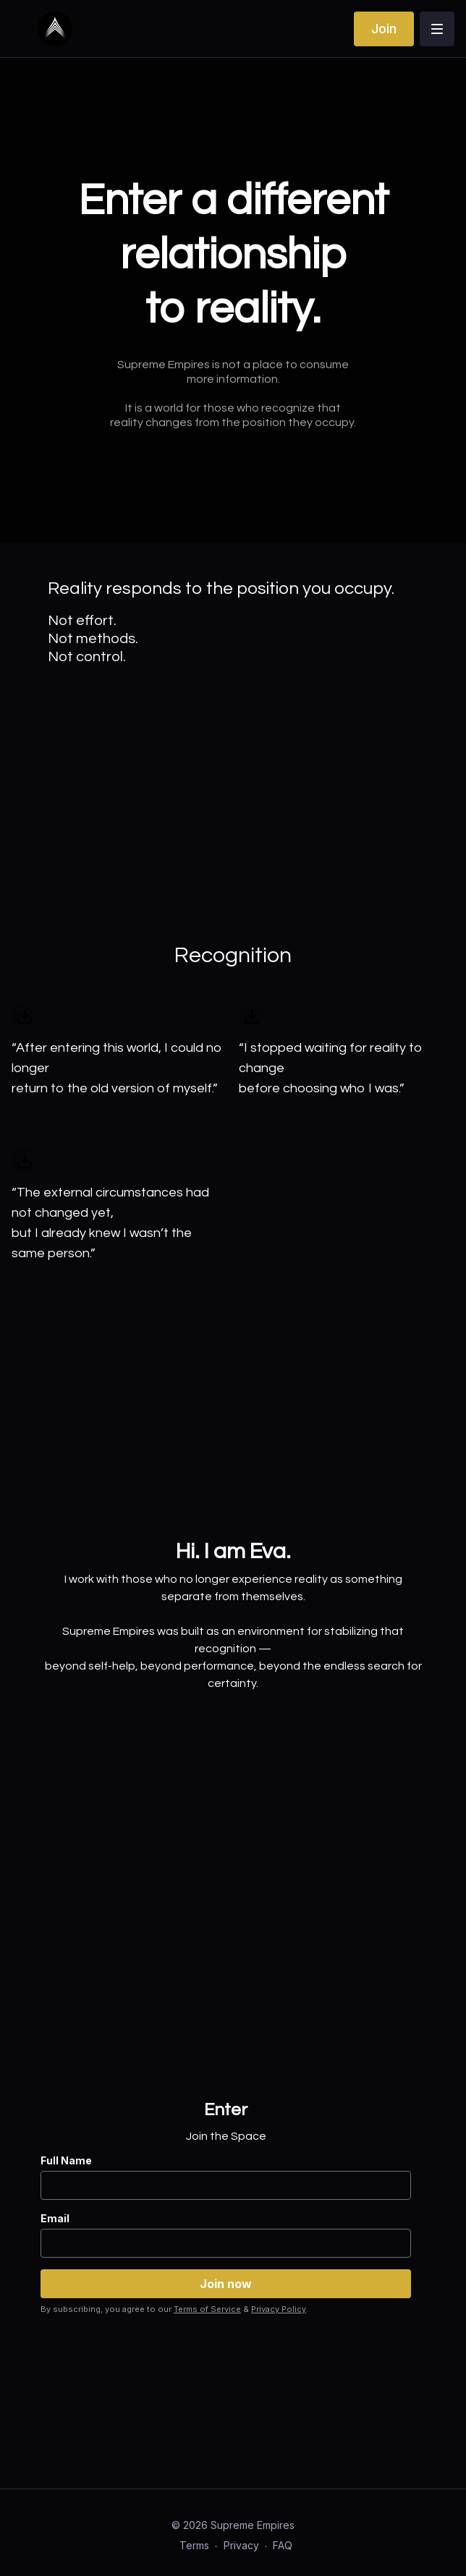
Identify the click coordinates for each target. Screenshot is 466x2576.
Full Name (66, 2160)
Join (384, 28)
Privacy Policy (278, 2309)
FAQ (282, 2545)
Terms (194, 2545)
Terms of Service (207, 2309)
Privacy (241, 2545)
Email (55, 2218)
